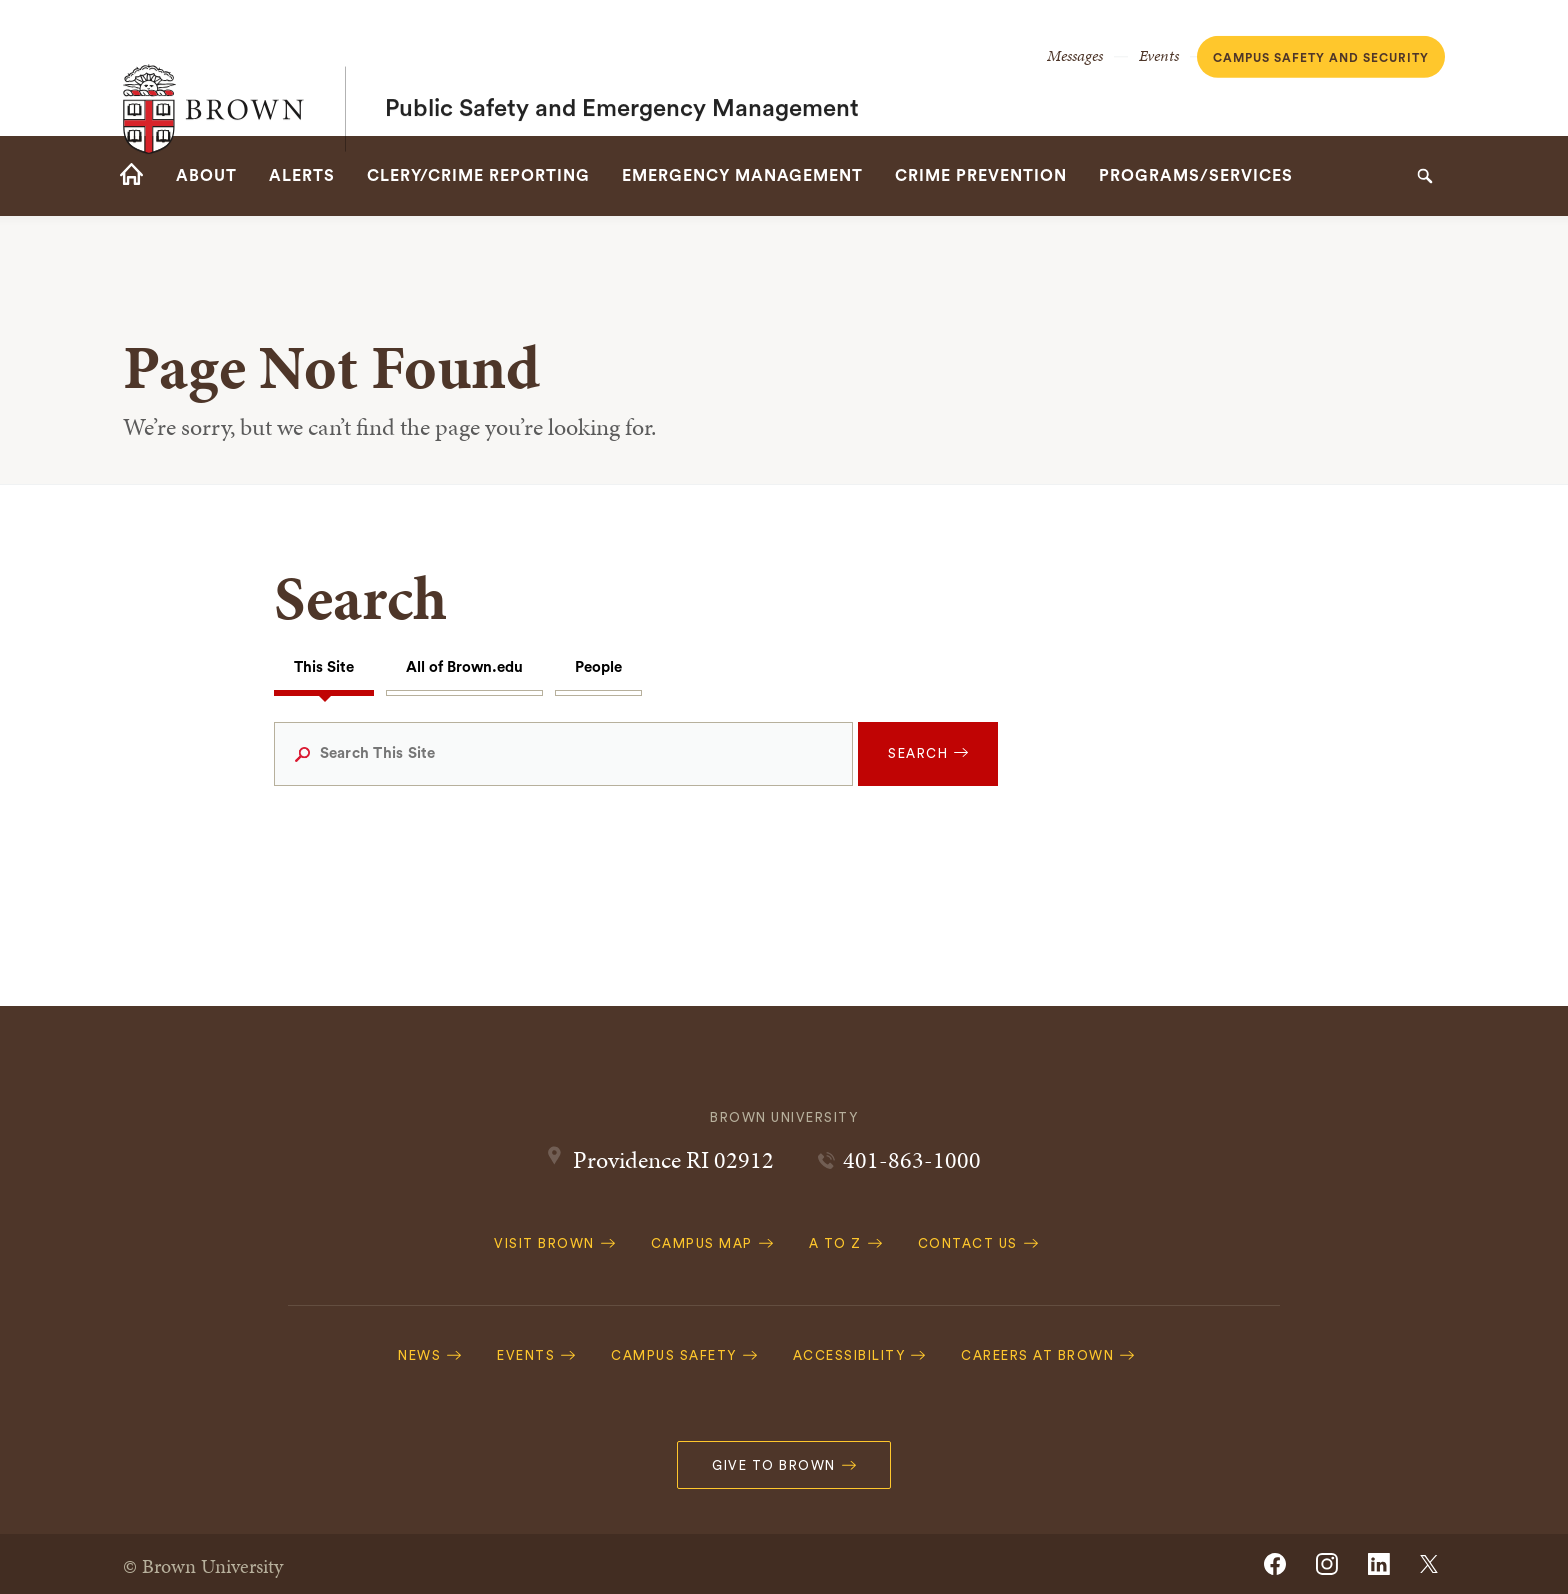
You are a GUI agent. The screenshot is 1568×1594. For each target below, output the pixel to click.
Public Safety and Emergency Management (622, 68)
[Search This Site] (564, 754)
